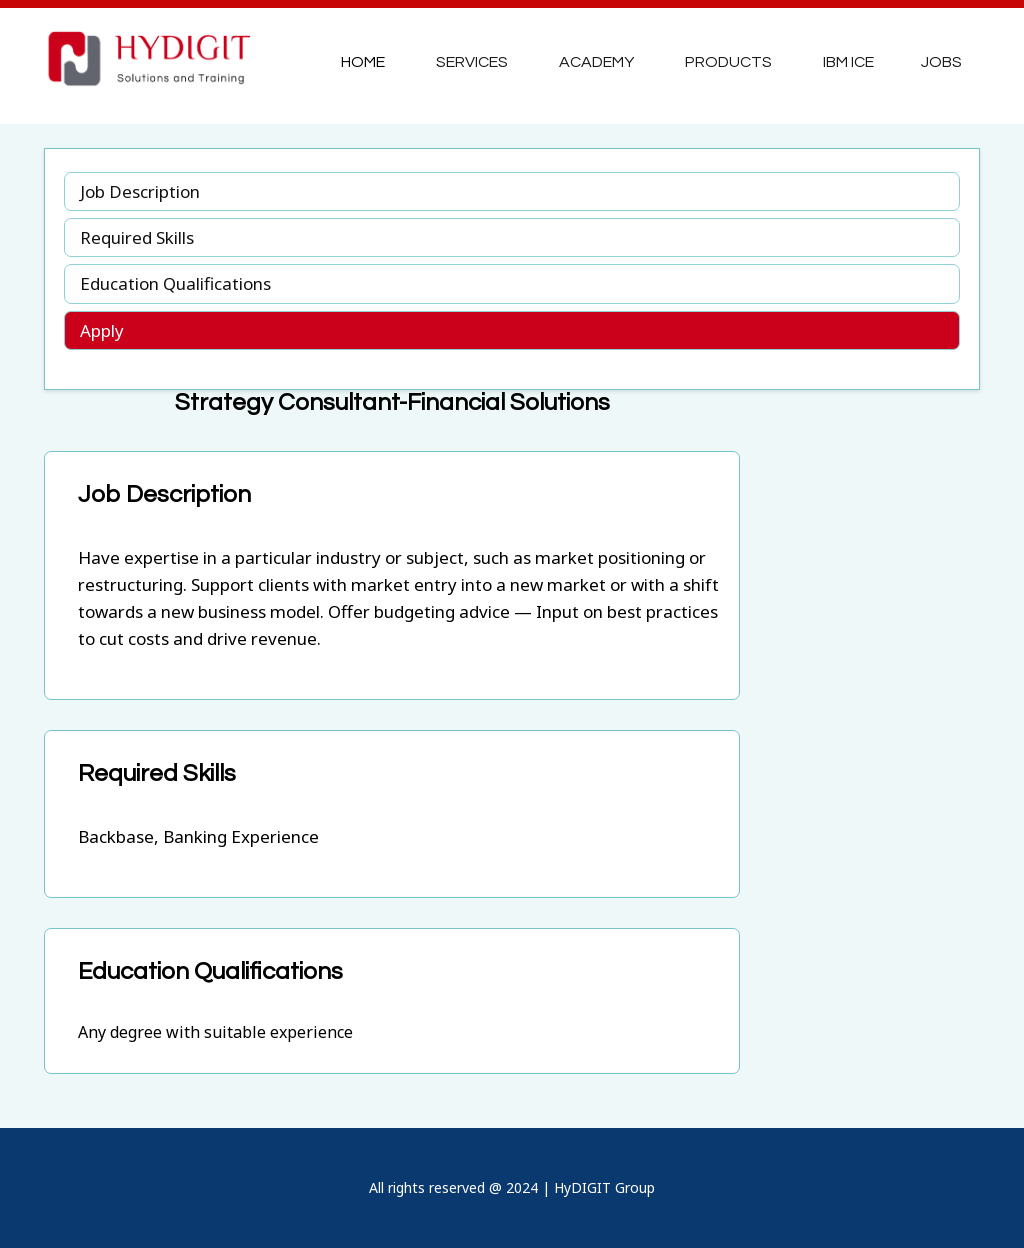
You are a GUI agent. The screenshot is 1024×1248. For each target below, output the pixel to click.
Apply (111, 330)
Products (728, 62)
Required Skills (137, 237)
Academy (596, 62)
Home (363, 62)
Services (472, 62)
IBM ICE (848, 62)
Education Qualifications (175, 283)
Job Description (140, 191)
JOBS (941, 62)
